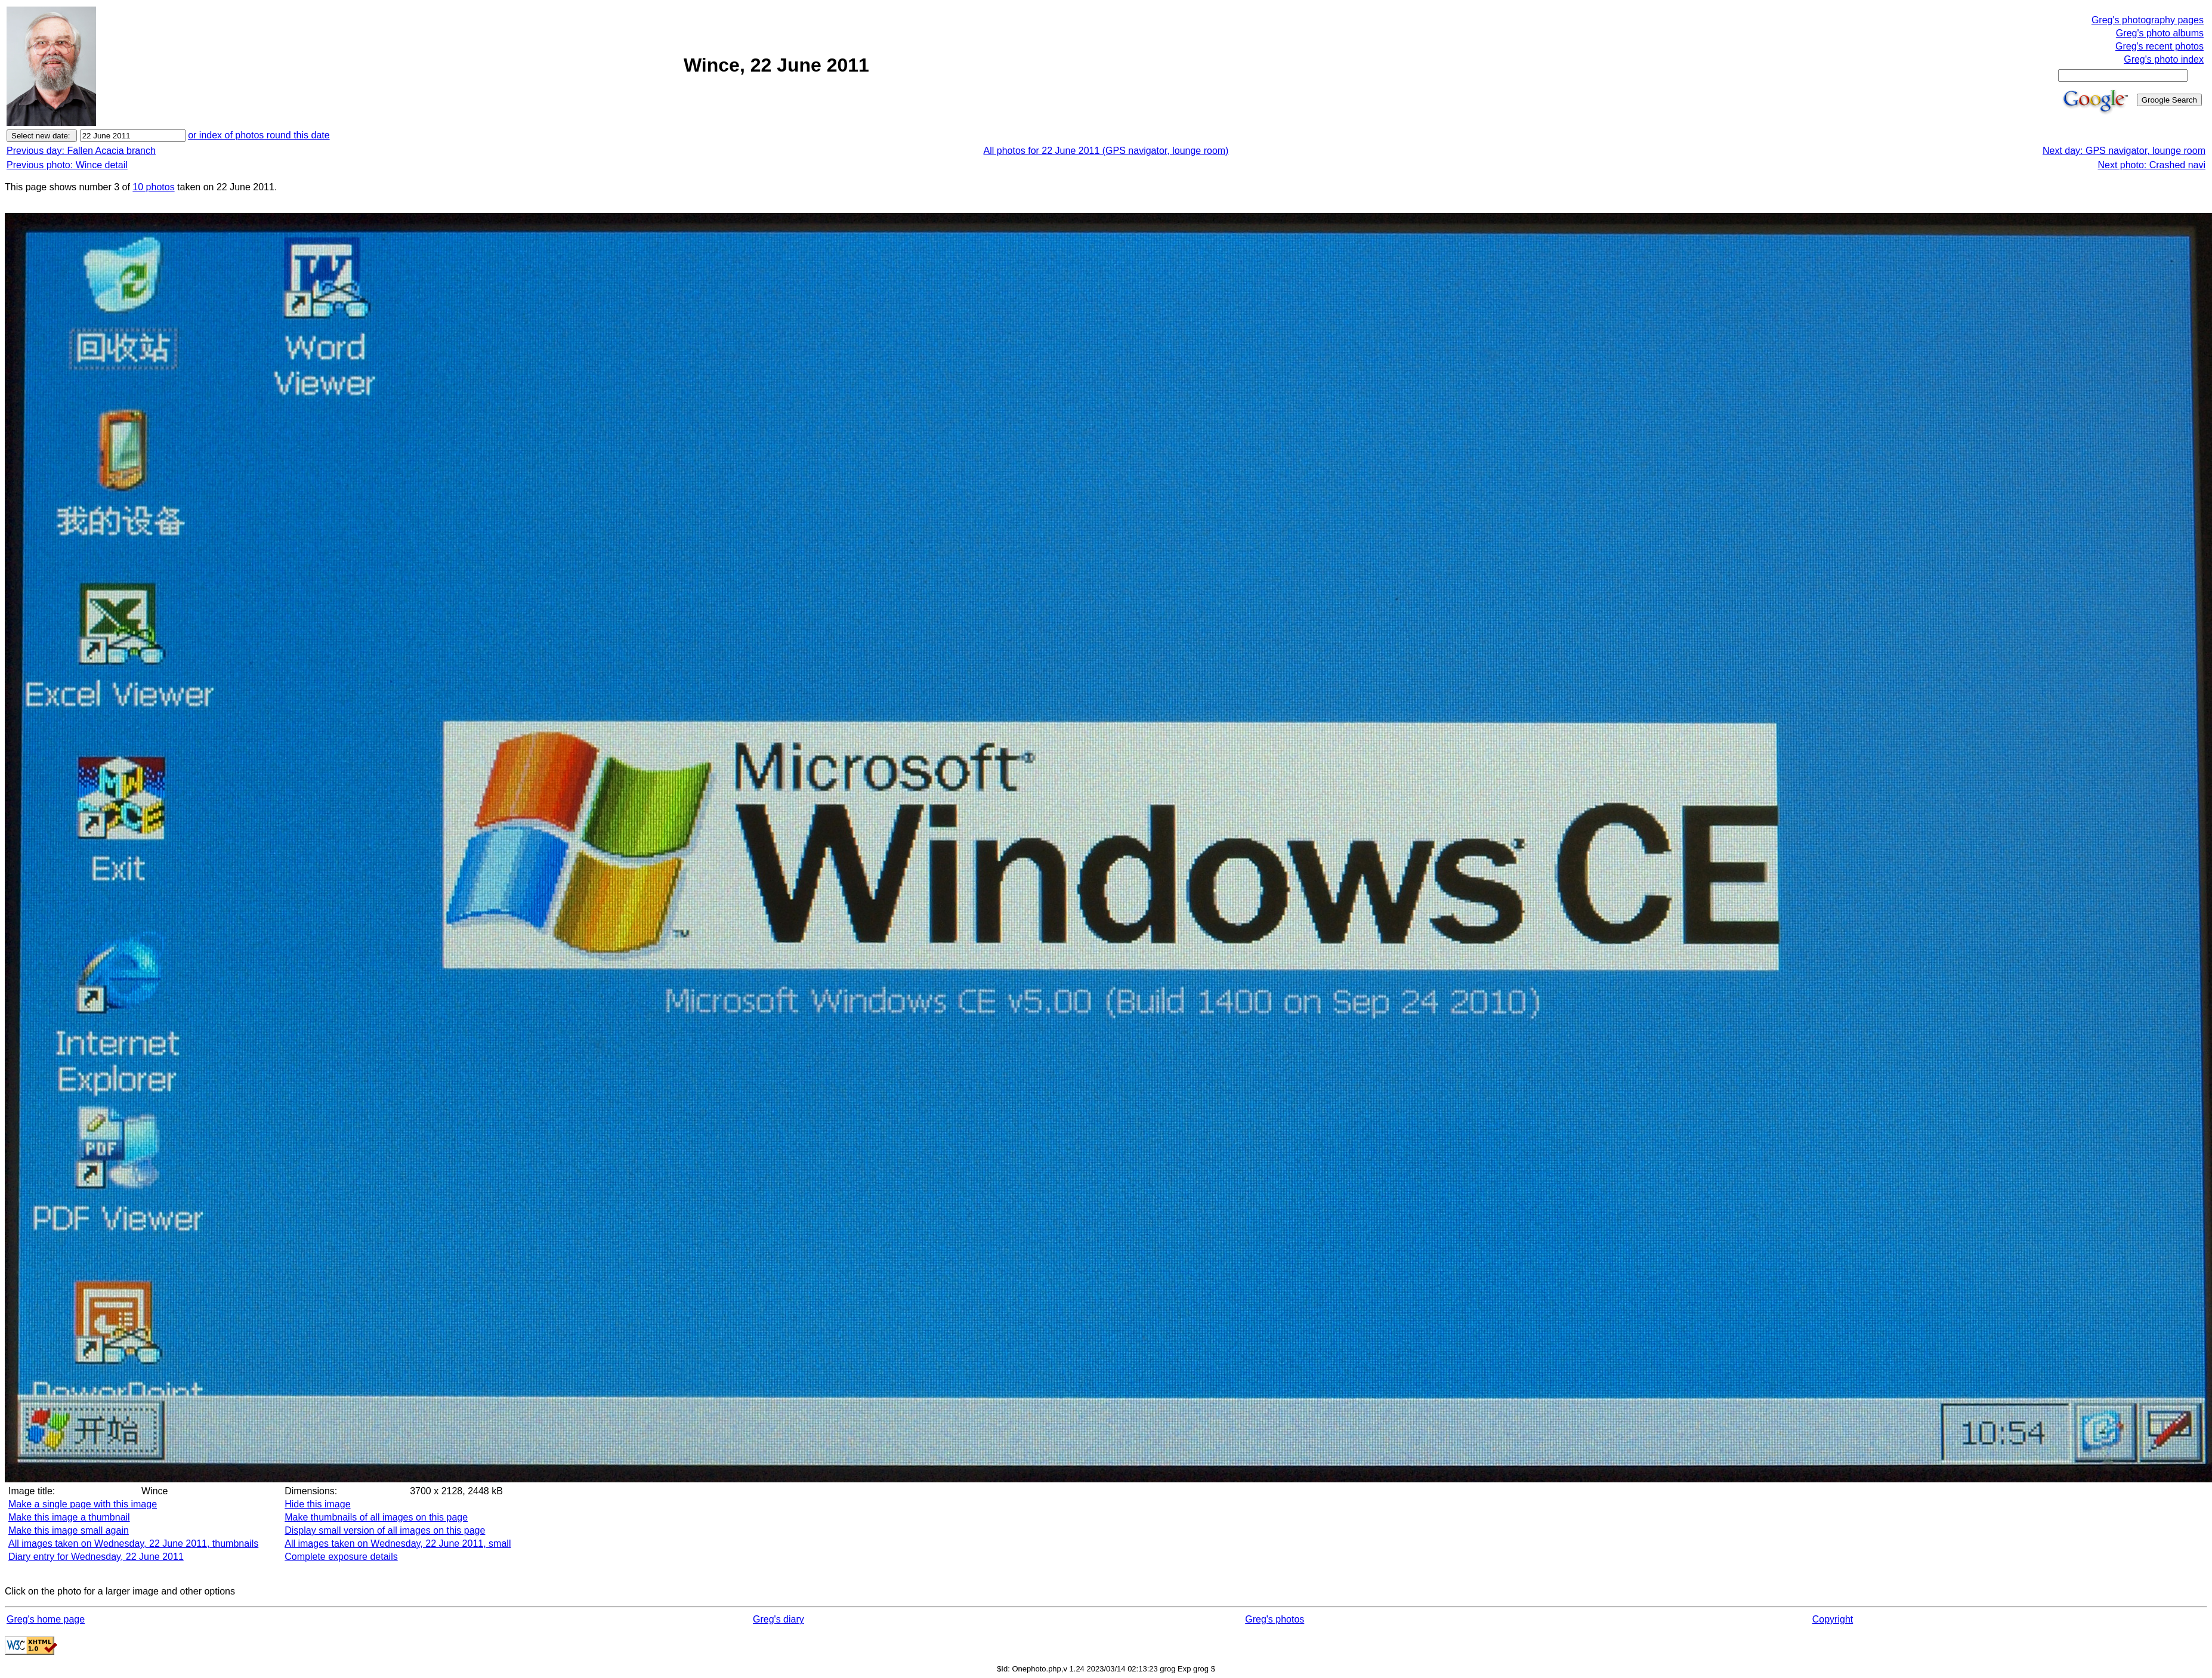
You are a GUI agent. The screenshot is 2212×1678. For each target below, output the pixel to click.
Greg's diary (778, 1619)
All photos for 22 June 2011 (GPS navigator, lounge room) (1106, 151)
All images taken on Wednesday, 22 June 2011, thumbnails (133, 1543)
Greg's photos (1274, 1619)
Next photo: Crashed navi (2151, 165)
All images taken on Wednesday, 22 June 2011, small (398, 1543)
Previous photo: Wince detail (67, 165)
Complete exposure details (341, 1557)
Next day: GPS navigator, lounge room (2124, 151)
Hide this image (317, 1504)
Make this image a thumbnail (69, 1517)
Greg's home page (46, 1619)
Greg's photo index (2164, 59)
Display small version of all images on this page (385, 1530)
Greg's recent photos (2159, 46)
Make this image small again (68, 1530)
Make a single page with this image (82, 1504)
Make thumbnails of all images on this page (376, 1517)
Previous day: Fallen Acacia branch (81, 151)
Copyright (1832, 1619)
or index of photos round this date (259, 135)
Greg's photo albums (2160, 33)
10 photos (153, 187)
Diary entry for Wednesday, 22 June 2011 (96, 1557)
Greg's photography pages (2147, 20)
